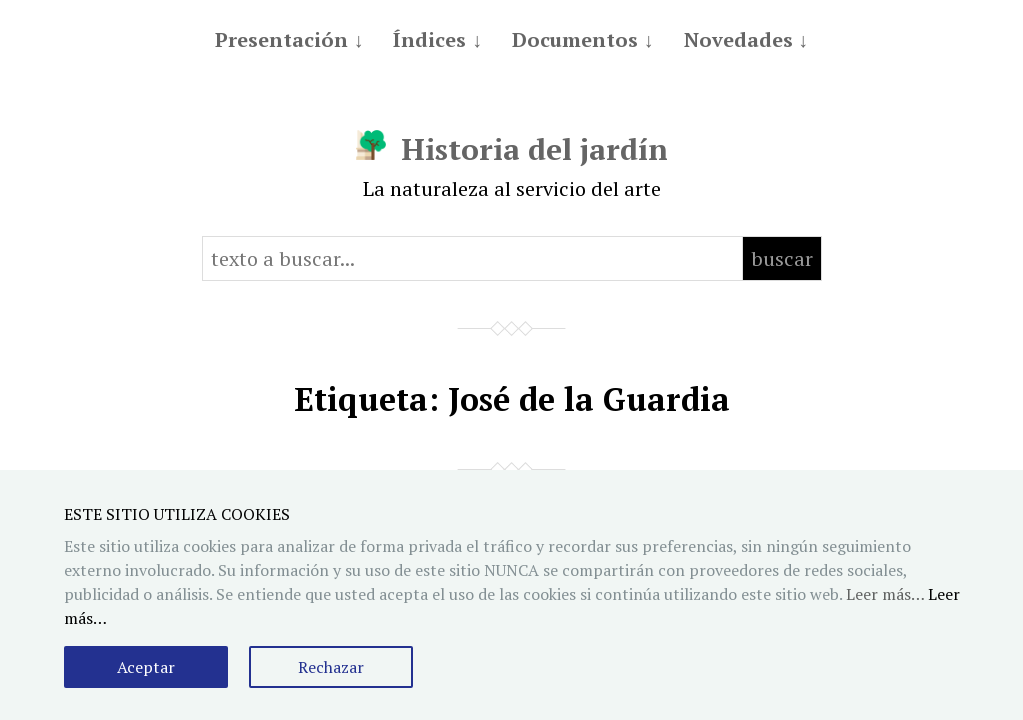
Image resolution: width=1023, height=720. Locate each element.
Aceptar (146, 667)
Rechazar (331, 667)
